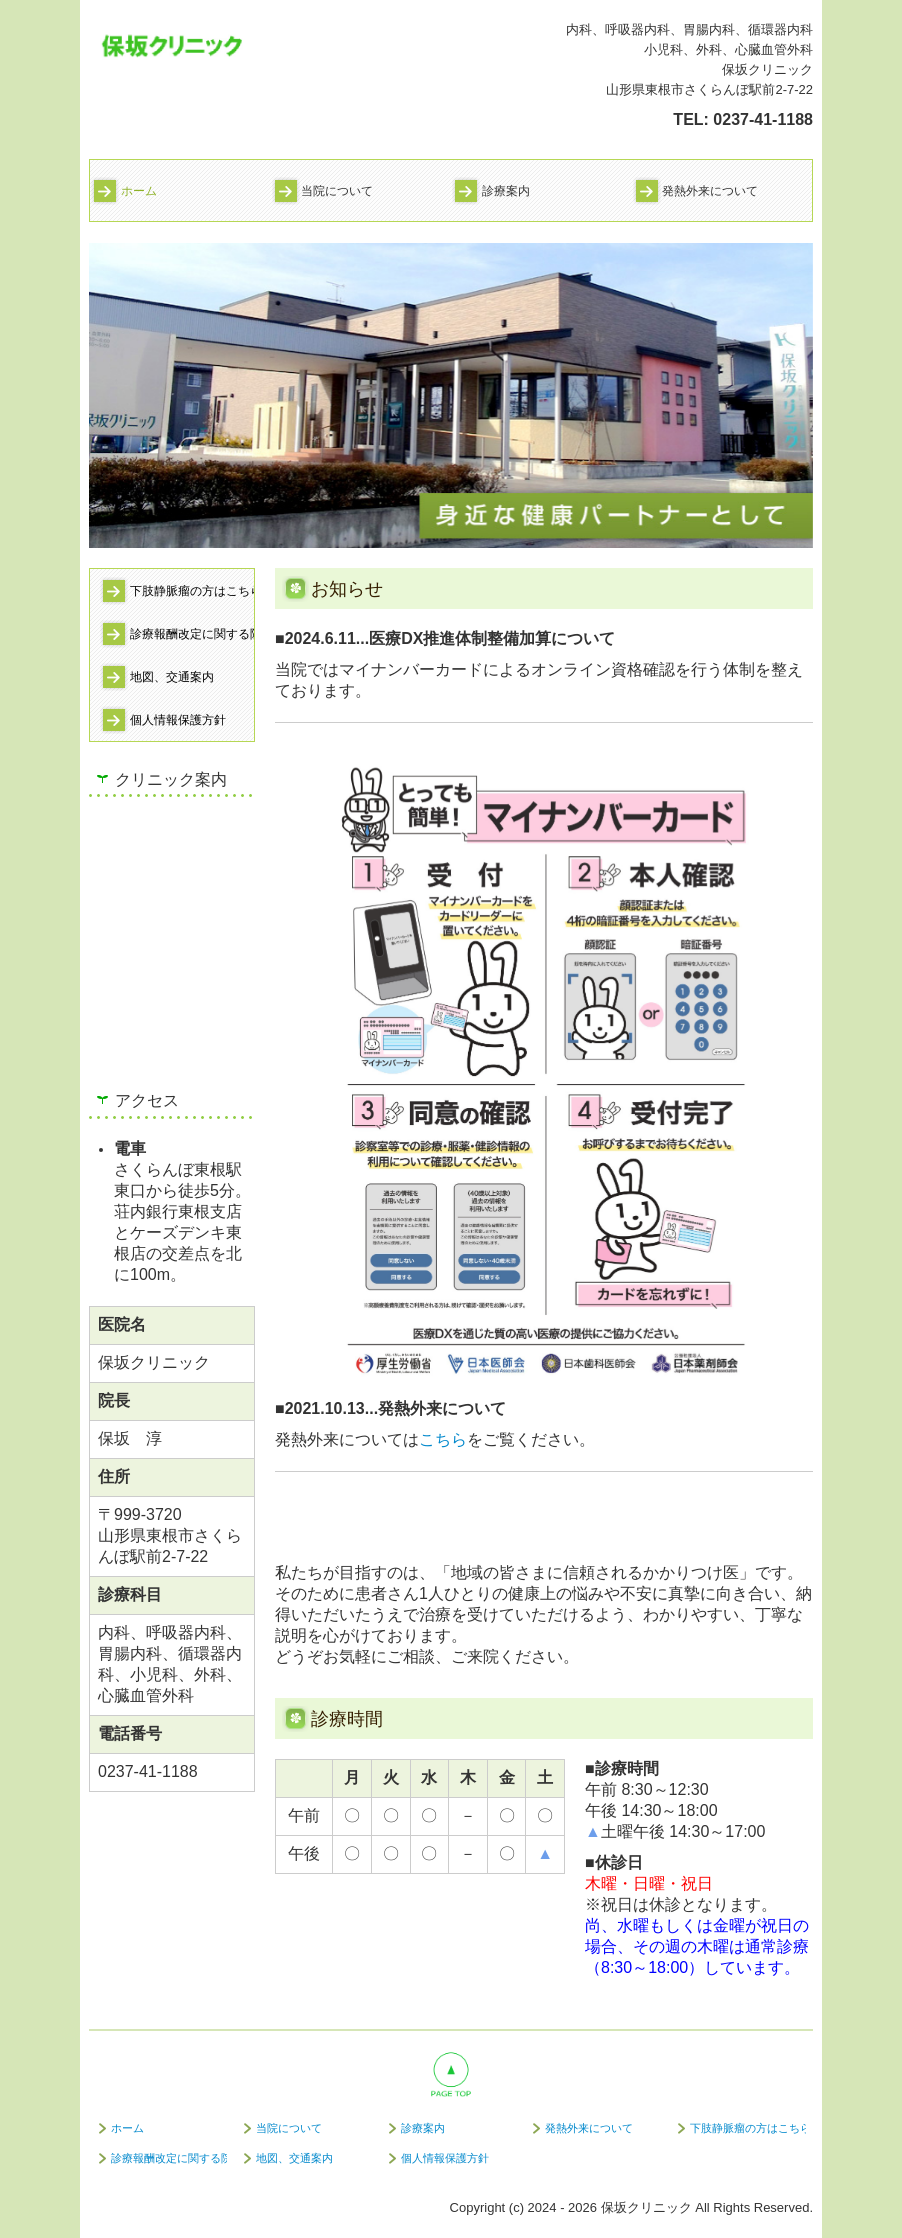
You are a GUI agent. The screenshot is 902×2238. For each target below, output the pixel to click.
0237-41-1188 (763, 119)
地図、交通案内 (172, 677)
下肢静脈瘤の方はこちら (192, 591)
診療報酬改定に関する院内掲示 (192, 634)
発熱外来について (710, 191)
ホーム (139, 191)
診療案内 (506, 191)
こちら (443, 1439)
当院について (337, 191)
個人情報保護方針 (178, 720)
